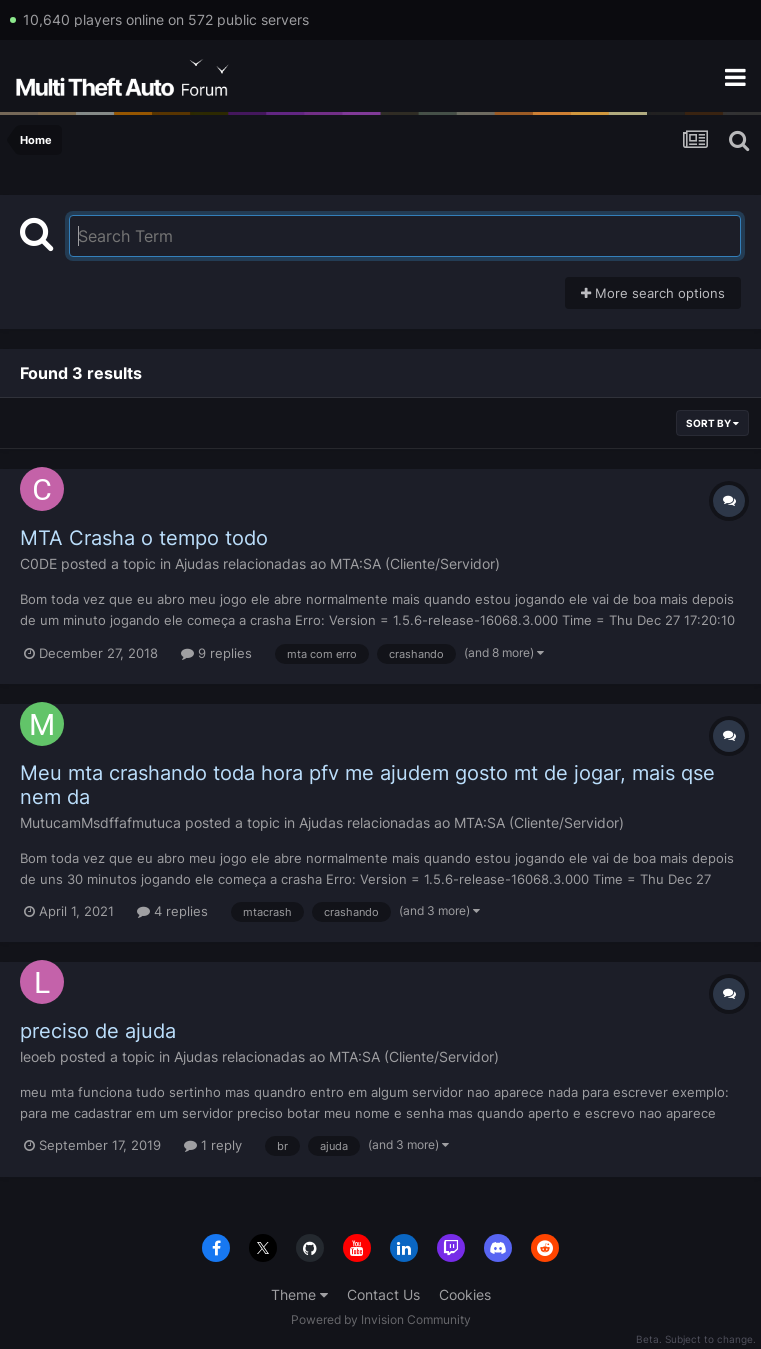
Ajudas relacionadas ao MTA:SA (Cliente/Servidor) (337, 563)
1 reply (213, 1145)
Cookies (465, 1294)
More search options (653, 293)
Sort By (712, 423)
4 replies (172, 911)
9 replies (216, 653)
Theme (299, 1294)
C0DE (38, 563)
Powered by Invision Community (381, 1319)
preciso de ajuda (98, 1031)
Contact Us (383, 1294)
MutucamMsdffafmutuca (100, 822)
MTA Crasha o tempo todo (144, 538)
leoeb (38, 1056)
